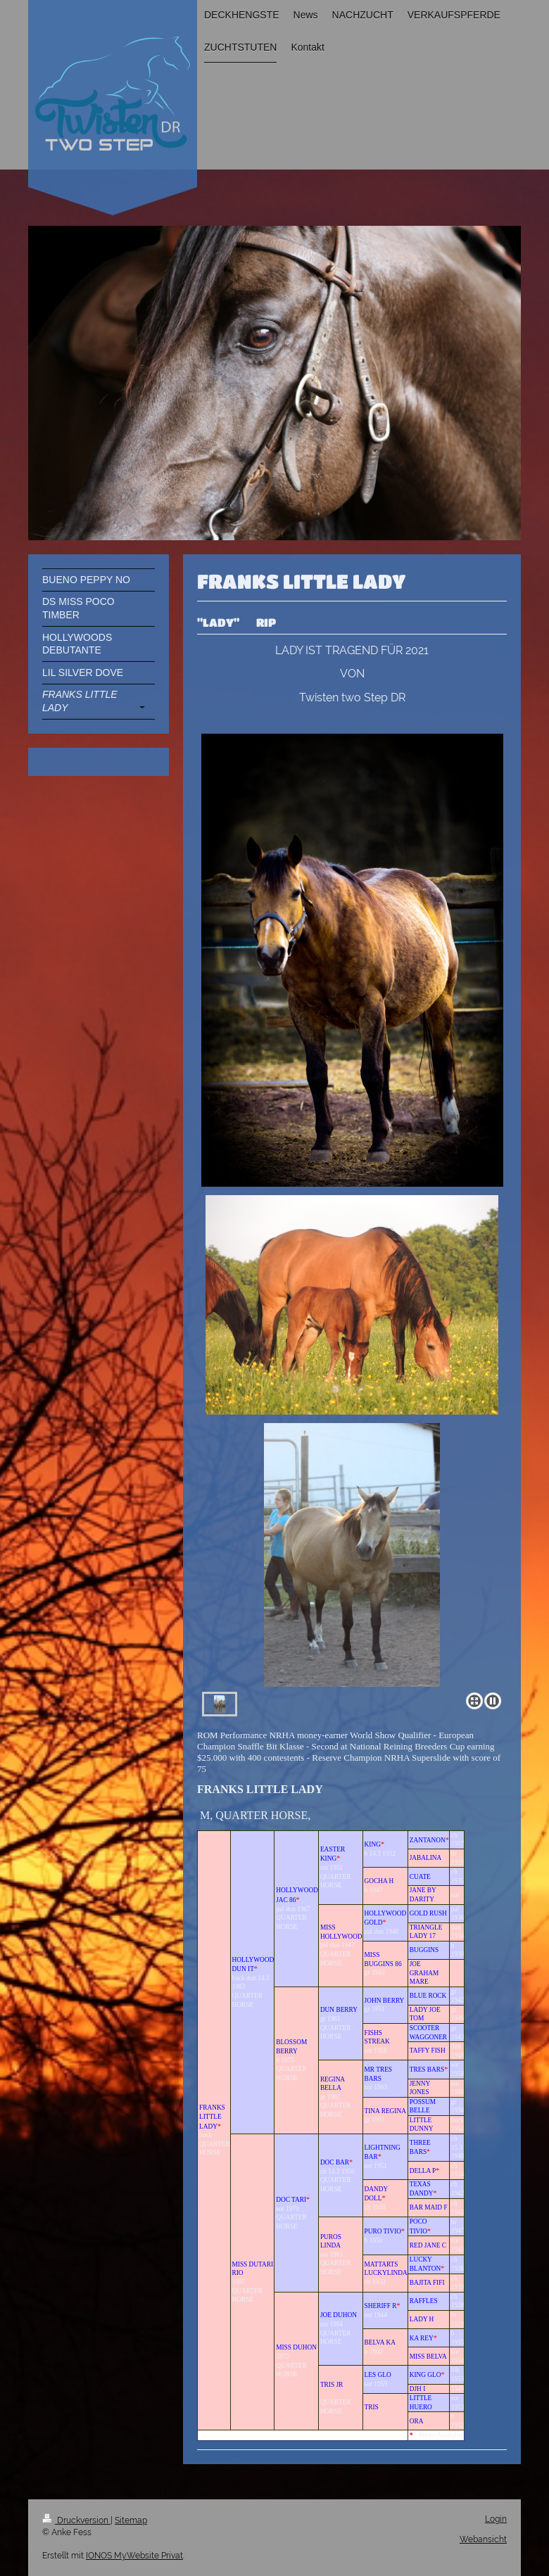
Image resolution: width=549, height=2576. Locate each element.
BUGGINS (424, 1949)
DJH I (418, 2388)
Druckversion (76, 2520)
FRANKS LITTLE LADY (212, 2116)
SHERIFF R (381, 2305)
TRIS (372, 2407)
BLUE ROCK (428, 1995)
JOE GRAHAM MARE (424, 1972)
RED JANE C (428, 2245)
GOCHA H (379, 1881)
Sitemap (131, 2520)
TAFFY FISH (428, 2050)
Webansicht (483, 2539)
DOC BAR (334, 2162)
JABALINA (426, 1857)
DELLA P (423, 2170)
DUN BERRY (339, 2009)
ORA (417, 2421)
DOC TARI (291, 2199)
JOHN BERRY (385, 2000)
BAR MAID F (429, 2207)
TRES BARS (427, 2069)
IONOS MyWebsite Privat (134, 2556)
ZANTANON (428, 1840)
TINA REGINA (385, 2111)
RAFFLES (424, 2300)
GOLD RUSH (428, 1913)
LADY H (422, 2319)
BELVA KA (380, 2342)
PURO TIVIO (383, 2231)
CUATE (420, 1876)
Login (496, 2519)
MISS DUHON (296, 2347)
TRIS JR (331, 2384)
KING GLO (425, 2374)
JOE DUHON (338, 2315)
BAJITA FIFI (427, 2282)
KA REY (422, 2338)
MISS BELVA (428, 2356)
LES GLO (378, 2374)
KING (373, 1844)
